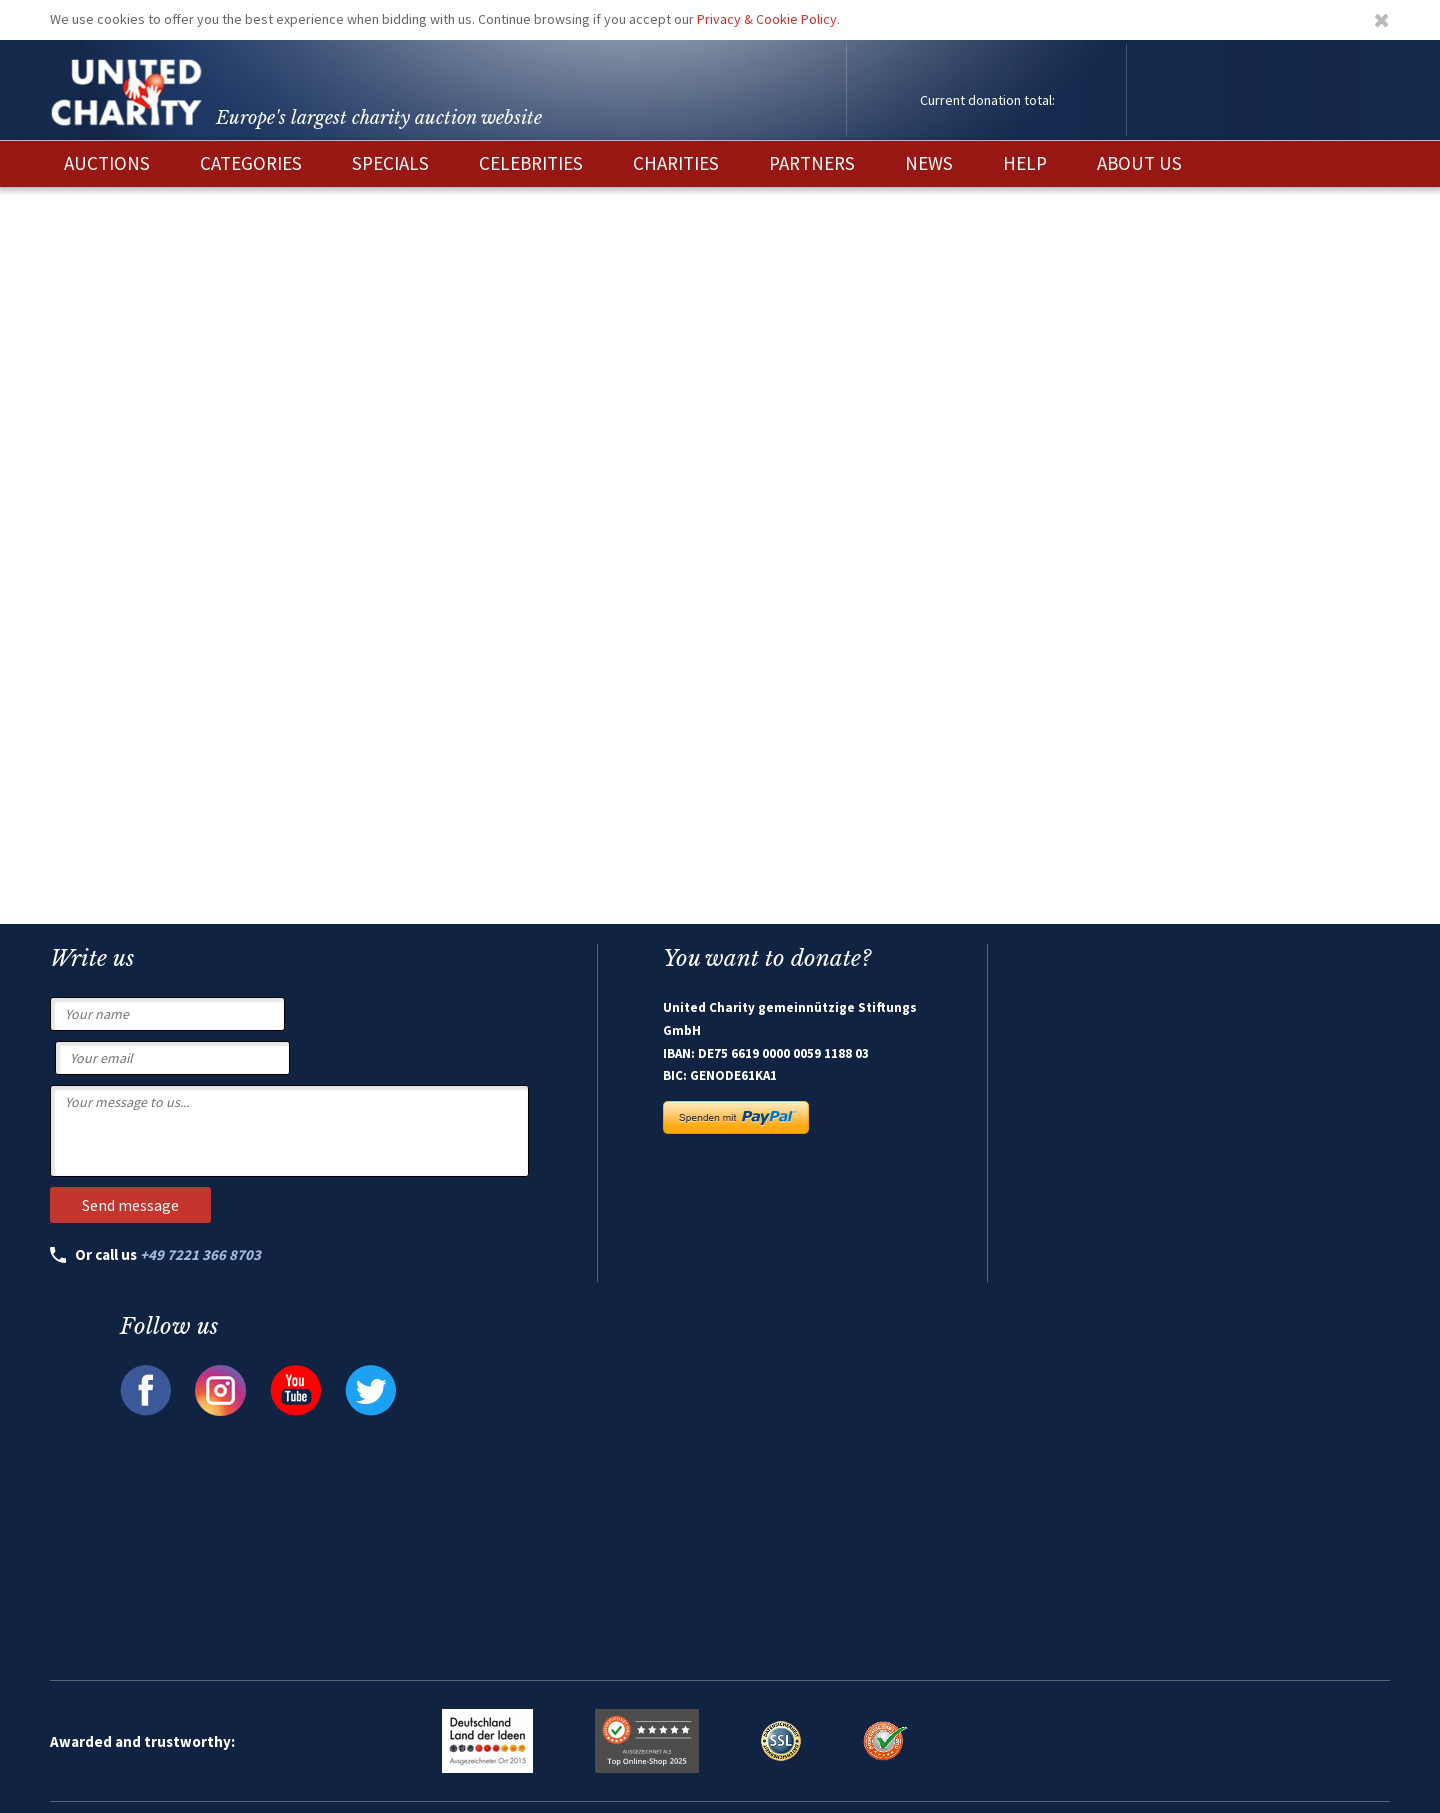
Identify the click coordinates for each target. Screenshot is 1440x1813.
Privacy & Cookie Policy (767, 19)
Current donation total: (987, 100)
